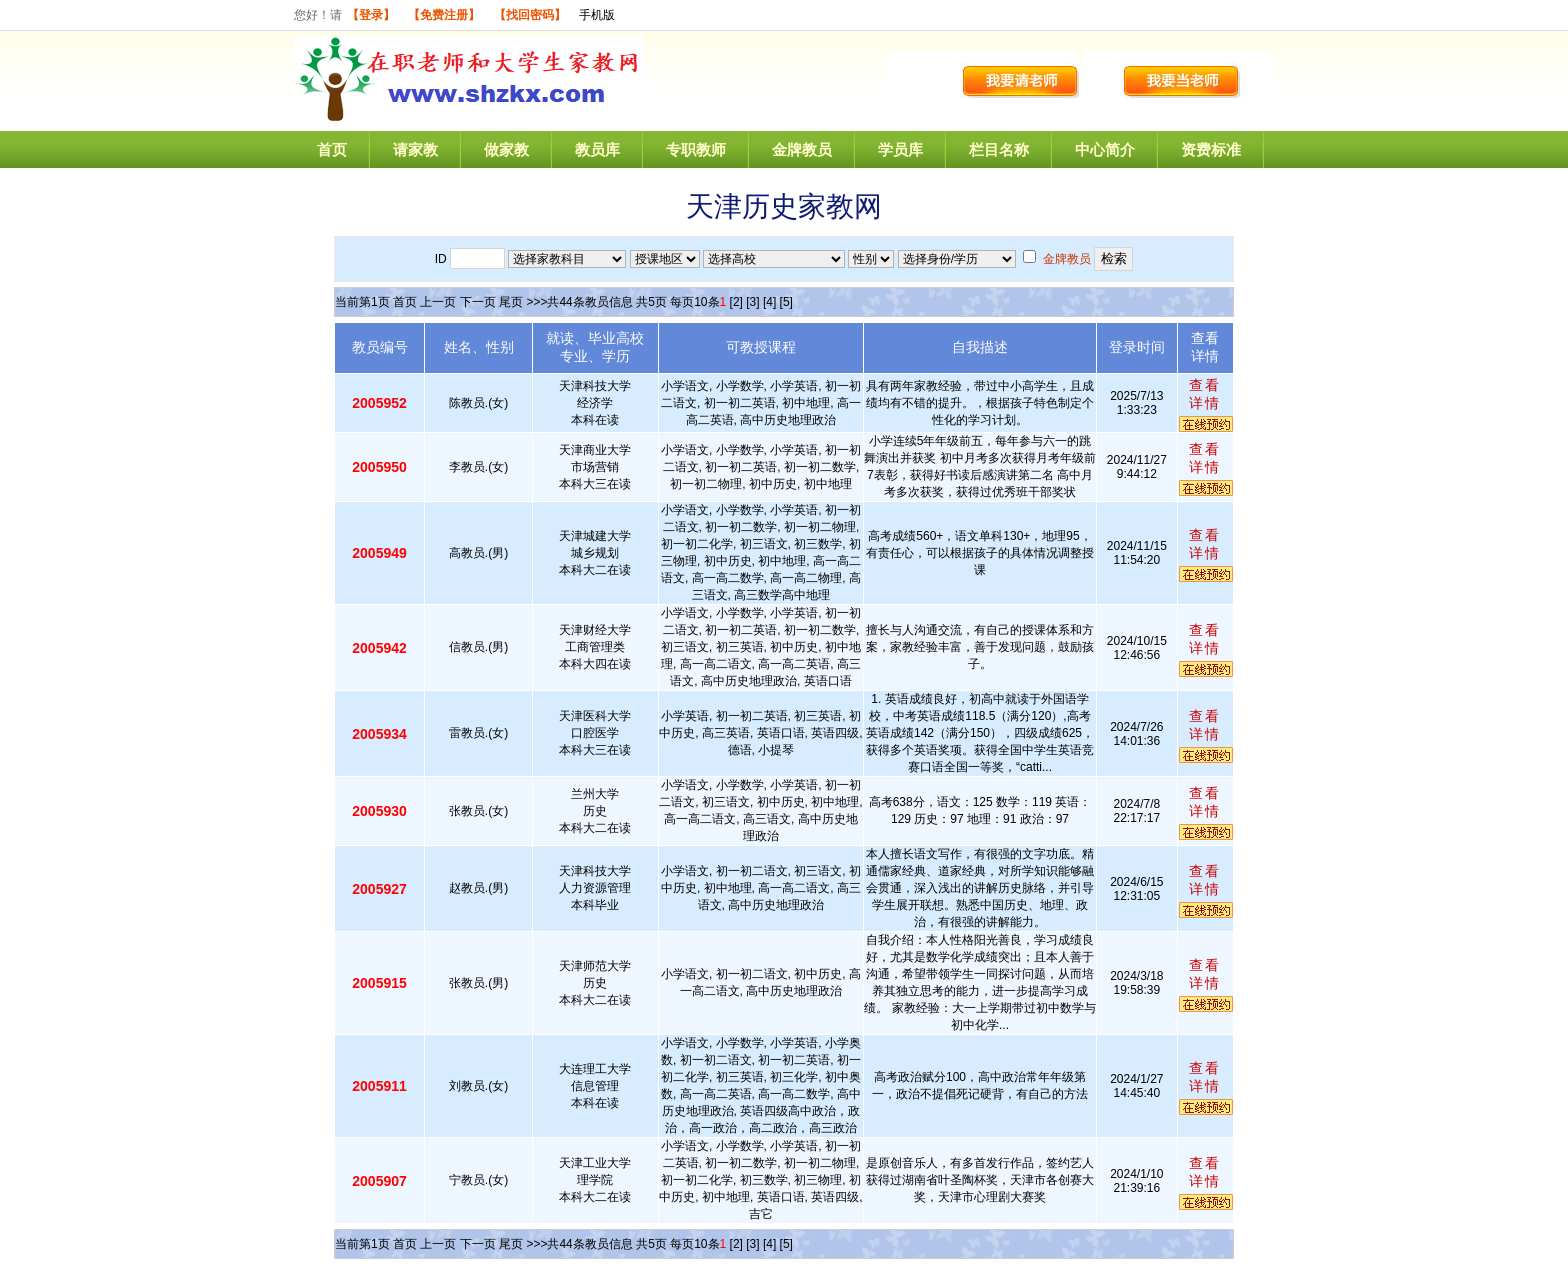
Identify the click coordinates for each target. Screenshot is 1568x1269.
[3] (752, 302)
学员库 (900, 149)
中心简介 (1105, 149)
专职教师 (696, 149)
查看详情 (1205, 394)
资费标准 (1211, 149)
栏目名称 (999, 149)
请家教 (415, 149)
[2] (736, 302)
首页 (332, 149)
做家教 (506, 149)
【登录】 (371, 15)
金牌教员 (802, 149)
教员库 (597, 149)
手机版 (597, 15)
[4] (769, 302)
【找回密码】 (530, 15)
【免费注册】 (444, 15)
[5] (786, 302)
